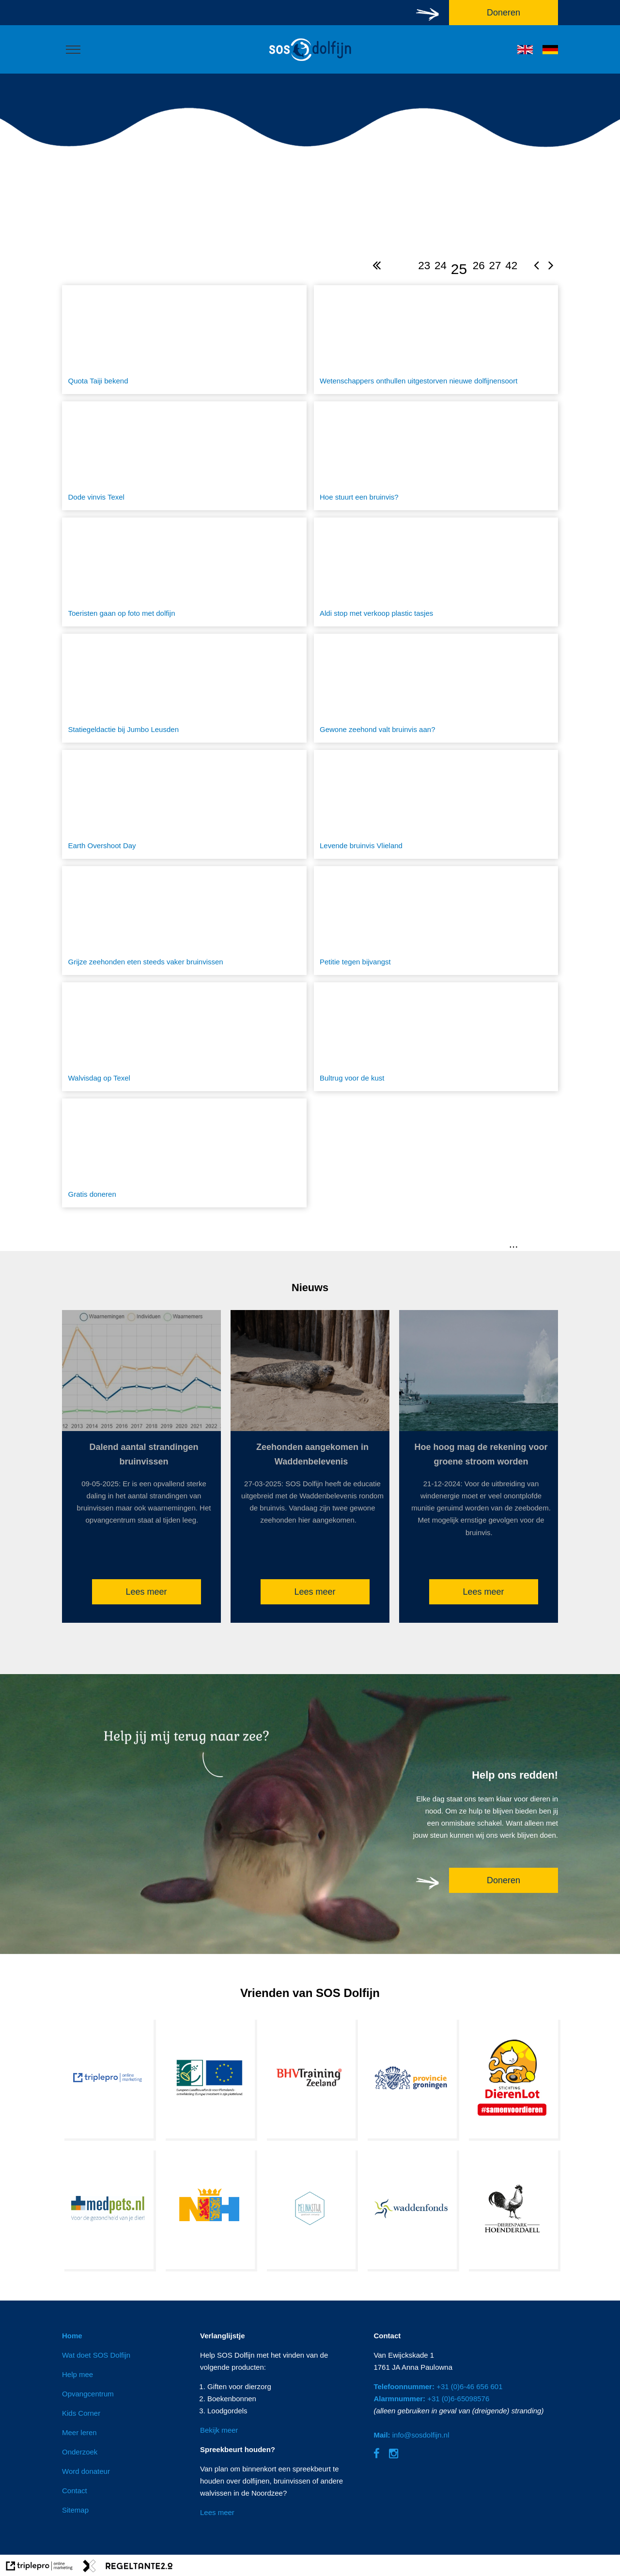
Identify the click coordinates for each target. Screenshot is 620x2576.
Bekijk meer (219, 2430)
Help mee (77, 2374)
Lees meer (146, 1592)
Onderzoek (79, 2452)
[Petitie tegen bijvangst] (436, 920)
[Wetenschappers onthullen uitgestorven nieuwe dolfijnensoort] (436, 339)
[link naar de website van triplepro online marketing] (39, 2568)
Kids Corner (81, 2413)
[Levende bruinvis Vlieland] (436, 804)
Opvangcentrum (88, 2394)
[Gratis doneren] (184, 1152)
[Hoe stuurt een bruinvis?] (436, 455)
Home (72, 2336)
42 (511, 265)
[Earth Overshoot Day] (184, 804)
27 (495, 265)
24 (440, 265)
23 (424, 265)
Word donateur (86, 2471)
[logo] (310, 62)
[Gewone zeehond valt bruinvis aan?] (436, 688)
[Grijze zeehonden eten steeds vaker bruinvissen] (184, 920)
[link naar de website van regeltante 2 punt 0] (128, 2568)
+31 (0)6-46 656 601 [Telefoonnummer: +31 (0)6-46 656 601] (437, 2386)
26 (479, 265)
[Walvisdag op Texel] (184, 1036)
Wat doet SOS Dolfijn (96, 2355)
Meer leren (79, 2432)
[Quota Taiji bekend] (184, 339)
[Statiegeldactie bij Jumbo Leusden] (184, 688)
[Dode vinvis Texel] (184, 455)
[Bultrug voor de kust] (436, 1036)
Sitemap (75, 2510)
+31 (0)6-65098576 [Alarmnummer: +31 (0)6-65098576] (431, 2398)
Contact (74, 2490)
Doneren (503, 1880)
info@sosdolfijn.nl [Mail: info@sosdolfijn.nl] (411, 2435)
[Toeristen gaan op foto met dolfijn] (184, 572)
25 (459, 269)
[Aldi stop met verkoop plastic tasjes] (436, 572)
